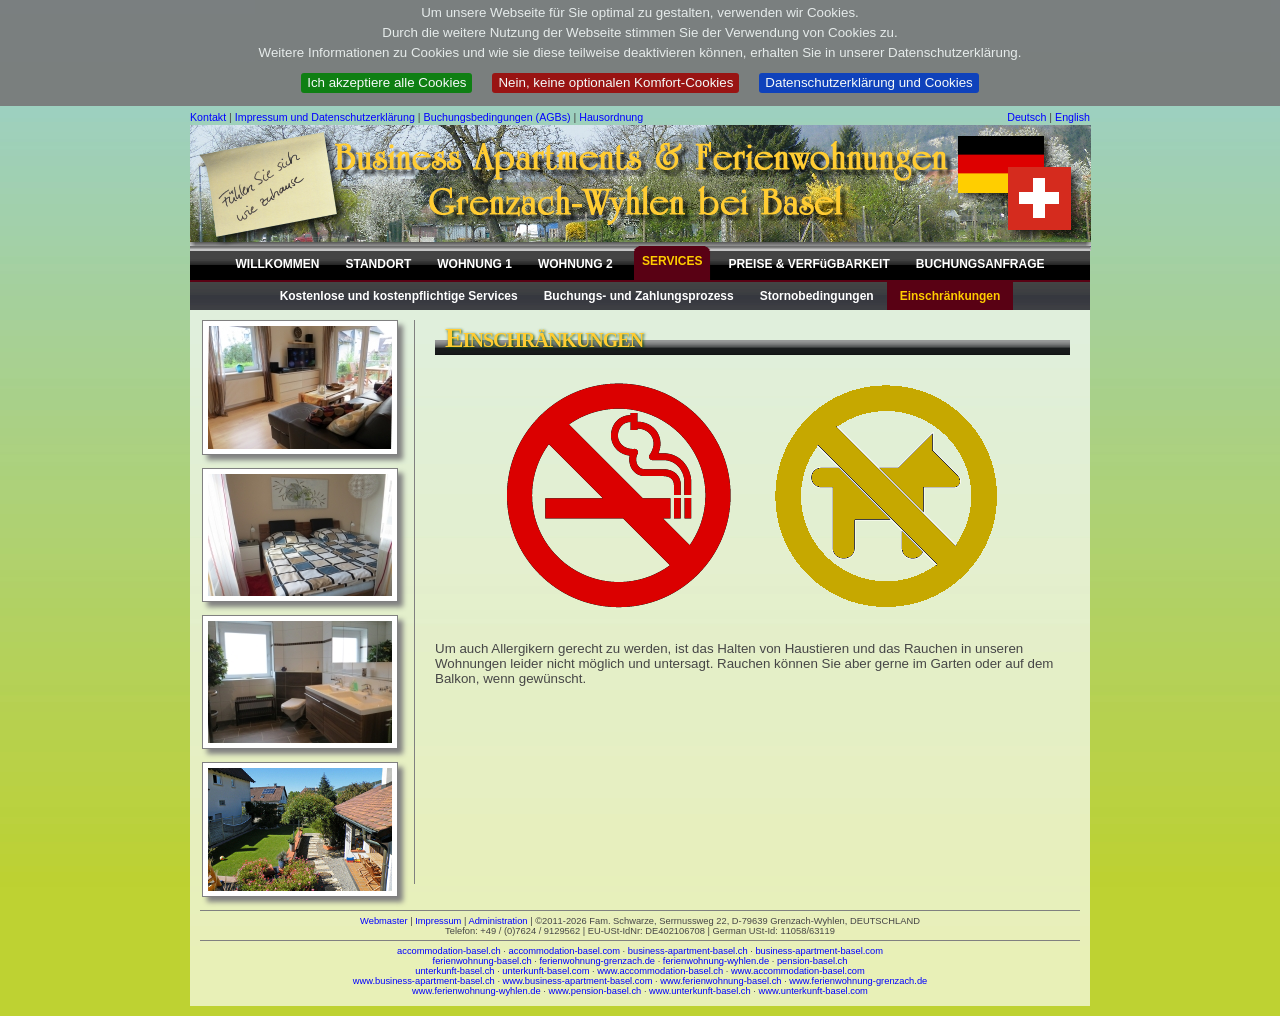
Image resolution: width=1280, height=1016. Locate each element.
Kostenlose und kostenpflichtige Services (399, 296)
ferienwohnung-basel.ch (482, 961)
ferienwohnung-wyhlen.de (716, 961)
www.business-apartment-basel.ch (424, 981)
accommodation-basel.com (564, 951)
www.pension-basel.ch (594, 991)
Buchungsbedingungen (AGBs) (497, 117)
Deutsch (1026, 117)
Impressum (438, 921)
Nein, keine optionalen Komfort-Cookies (615, 82)
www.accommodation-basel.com (798, 971)
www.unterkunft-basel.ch (700, 991)
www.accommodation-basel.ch (660, 971)
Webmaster (384, 921)
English (1072, 117)
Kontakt (208, 117)
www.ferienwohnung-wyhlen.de (476, 991)
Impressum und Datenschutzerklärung (325, 117)
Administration (497, 921)
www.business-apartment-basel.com (578, 981)
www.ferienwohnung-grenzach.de (858, 981)
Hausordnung (611, 117)
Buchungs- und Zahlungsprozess (639, 296)
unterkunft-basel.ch (454, 971)
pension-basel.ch (812, 961)
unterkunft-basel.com (545, 971)
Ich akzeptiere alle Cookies (386, 82)
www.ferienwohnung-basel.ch (720, 981)
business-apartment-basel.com (819, 951)
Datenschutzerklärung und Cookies (868, 82)
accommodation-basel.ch (449, 951)
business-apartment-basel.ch (688, 951)
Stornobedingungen (817, 296)
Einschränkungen (950, 296)
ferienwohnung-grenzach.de (597, 961)
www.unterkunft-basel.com (812, 991)
